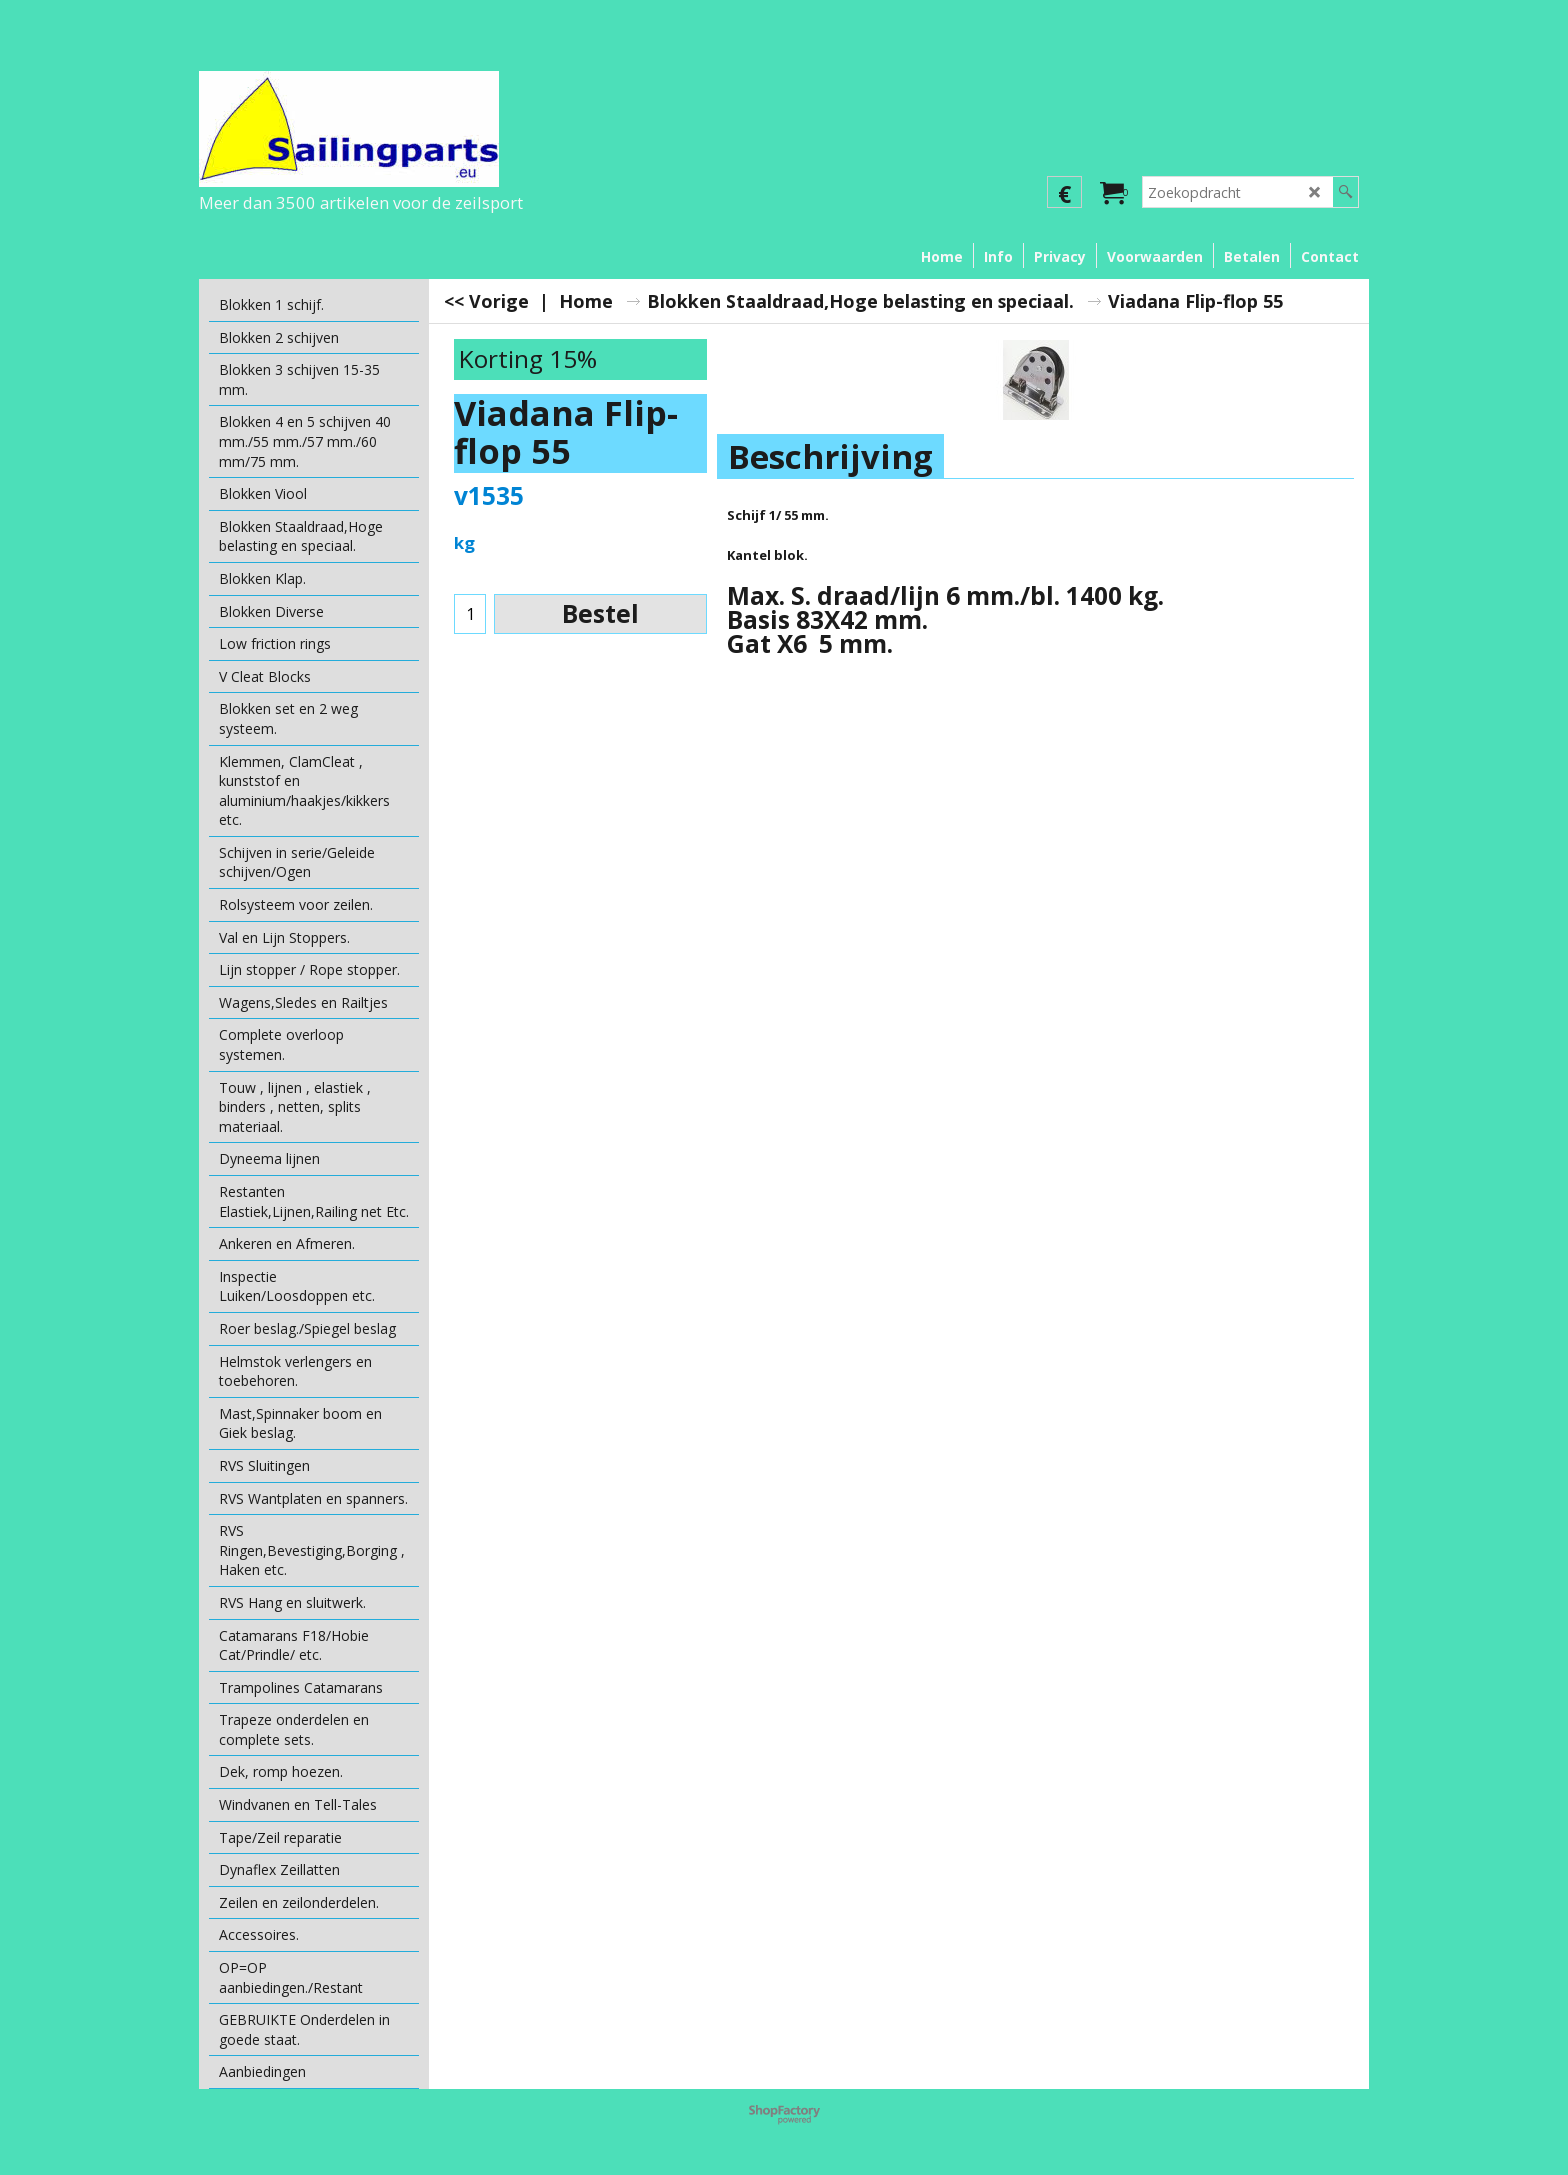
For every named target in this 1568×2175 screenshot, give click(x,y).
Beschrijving (830, 456)
